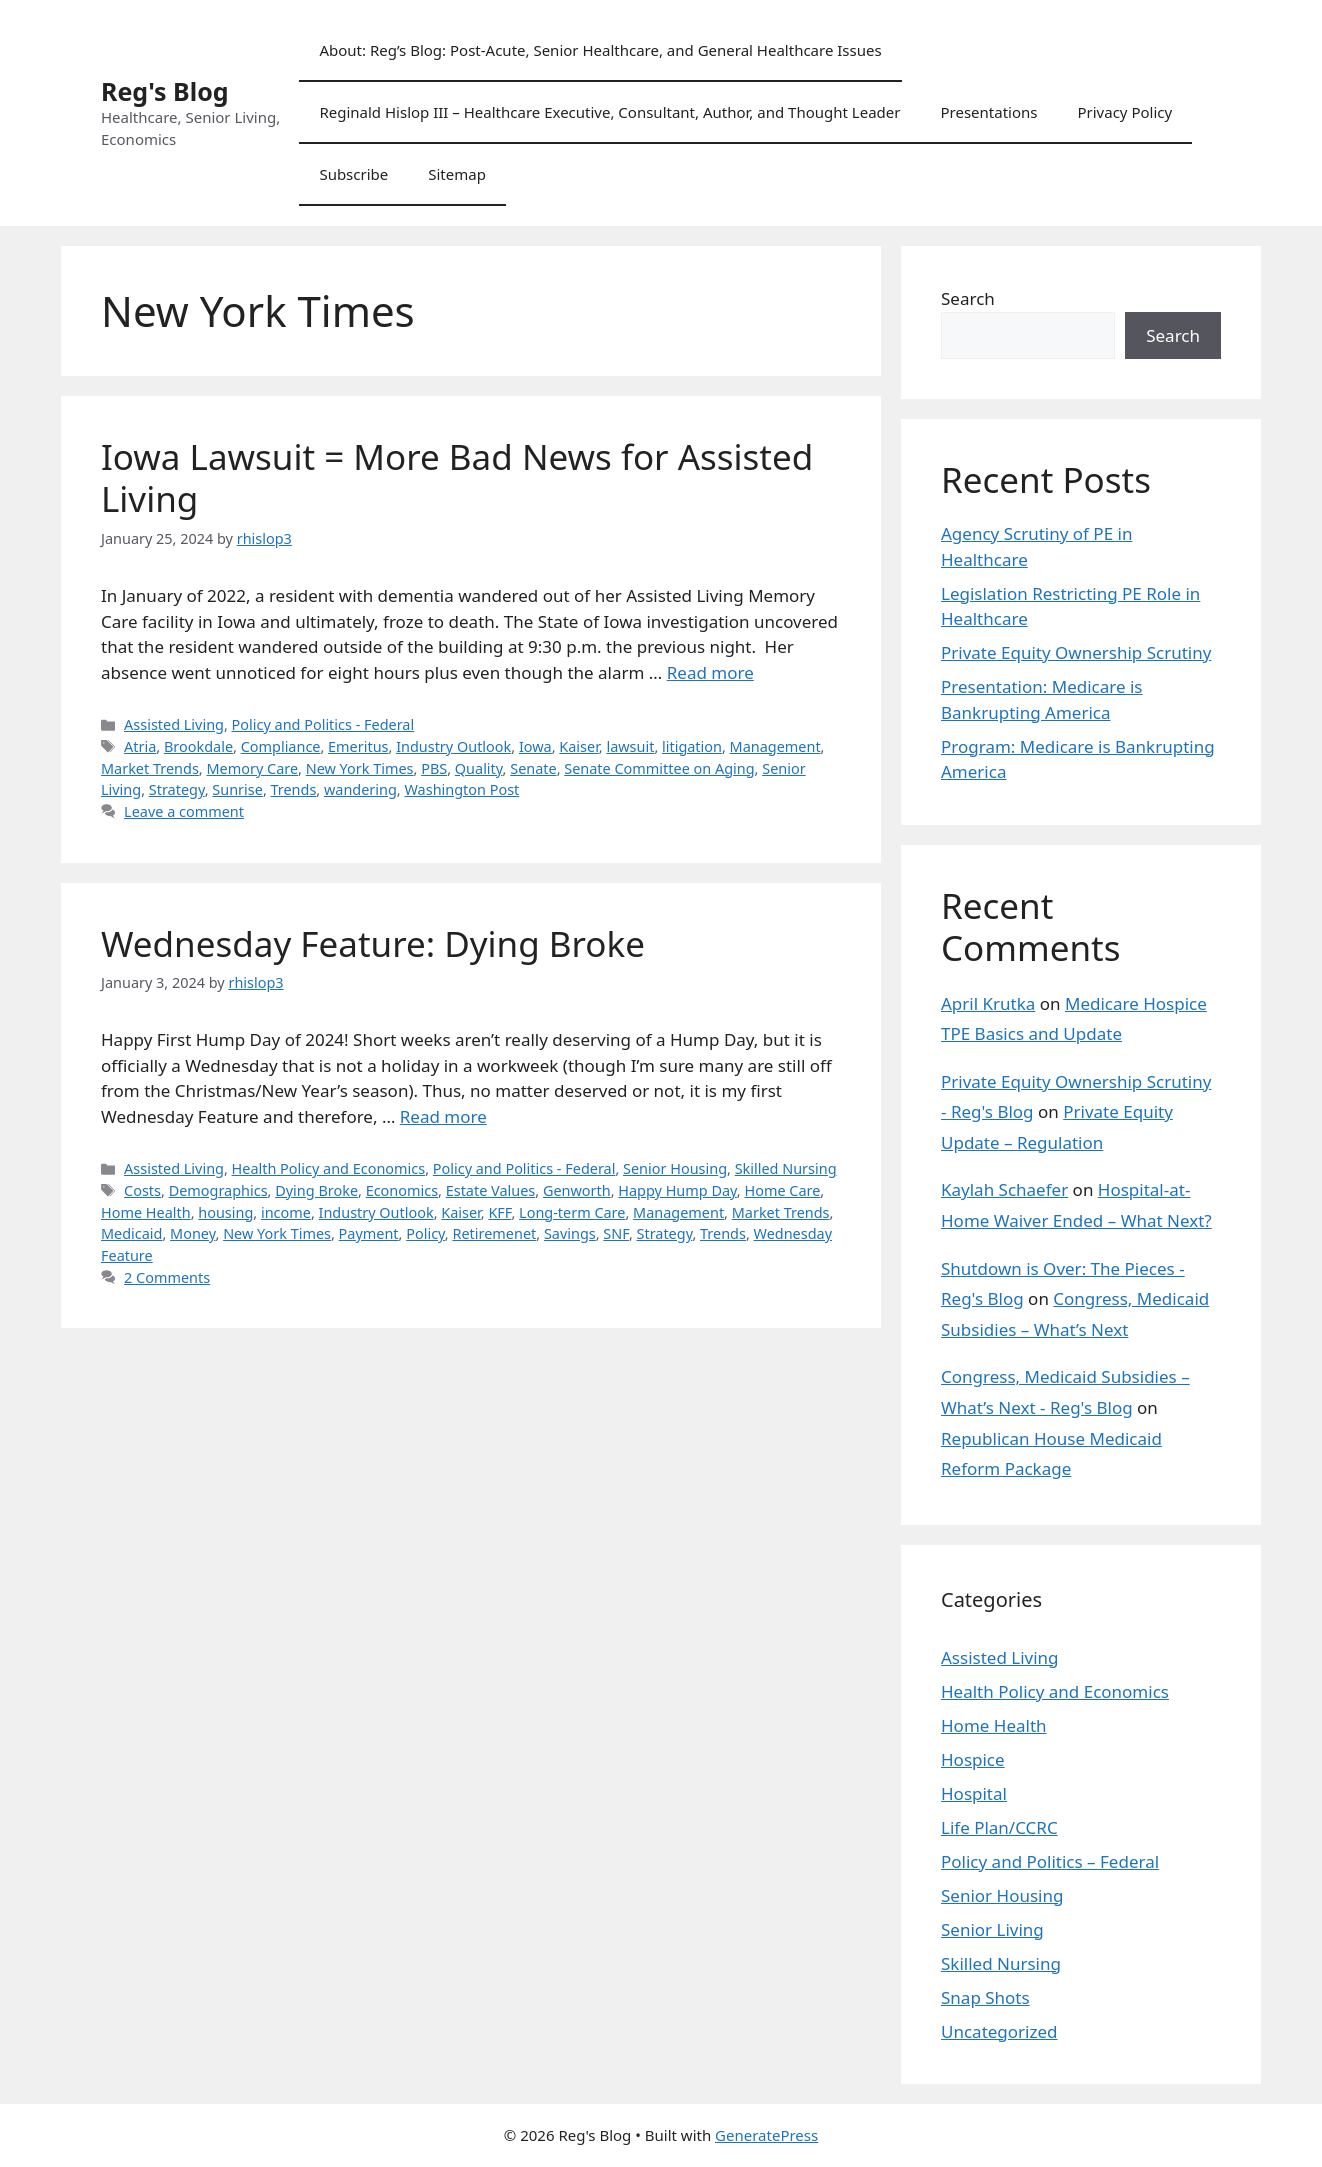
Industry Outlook (453, 746)
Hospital (974, 1793)
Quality (479, 768)
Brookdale (198, 746)
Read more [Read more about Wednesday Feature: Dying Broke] (443, 1116)
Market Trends (150, 768)
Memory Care (252, 768)
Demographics (218, 1190)
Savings (570, 1233)
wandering (360, 789)
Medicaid (131, 1233)
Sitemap (457, 174)
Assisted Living (174, 724)
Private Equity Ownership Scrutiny (1076, 652)
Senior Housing (675, 1168)
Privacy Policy (1124, 112)
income (286, 1212)
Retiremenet (494, 1233)
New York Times (360, 768)
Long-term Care (572, 1212)
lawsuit (630, 746)
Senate (533, 768)
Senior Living (992, 1929)
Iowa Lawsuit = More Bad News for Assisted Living (457, 477)
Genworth (577, 1190)
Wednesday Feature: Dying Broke (373, 943)
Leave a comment (184, 811)
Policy (425, 1233)
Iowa (535, 746)
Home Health (146, 1212)
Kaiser (578, 746)
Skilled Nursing (786, 1168)
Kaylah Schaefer (1004, 1189)
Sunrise (237, 789)
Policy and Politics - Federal (323, 724)
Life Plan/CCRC (999, 1827)
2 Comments (167, 1277)
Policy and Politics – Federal (1050, 1861)
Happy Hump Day (677, 1190)
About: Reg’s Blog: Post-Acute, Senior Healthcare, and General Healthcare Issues (600, 50)
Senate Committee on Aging (659, 768)
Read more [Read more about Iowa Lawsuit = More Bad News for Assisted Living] (710, 672)
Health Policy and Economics (329, 1168)
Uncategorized (999, 2031)
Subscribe (353, 174)
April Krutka (988, 1003)
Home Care (782, 1190)
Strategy (177, 789)
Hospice (973, 1759)
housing (225, 1212)
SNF (616, 1233)
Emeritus (358, 746)
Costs (142, 1190)
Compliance (281, 746)
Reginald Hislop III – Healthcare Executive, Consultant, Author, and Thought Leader (609, 112)
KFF (499, 1212)
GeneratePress (766, 2135)
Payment (369, 1233)
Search (968, 298)
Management (775, 746)
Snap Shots (985, 1997)
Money (192, 1233)
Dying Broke (316, 1190)
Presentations (988, 112)
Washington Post (461, 789)
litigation (692, 746)
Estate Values (491, 1190)
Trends (294, 789)
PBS (434, 768)
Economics (402, 1190)
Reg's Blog (165, 91)
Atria (140, 746)
